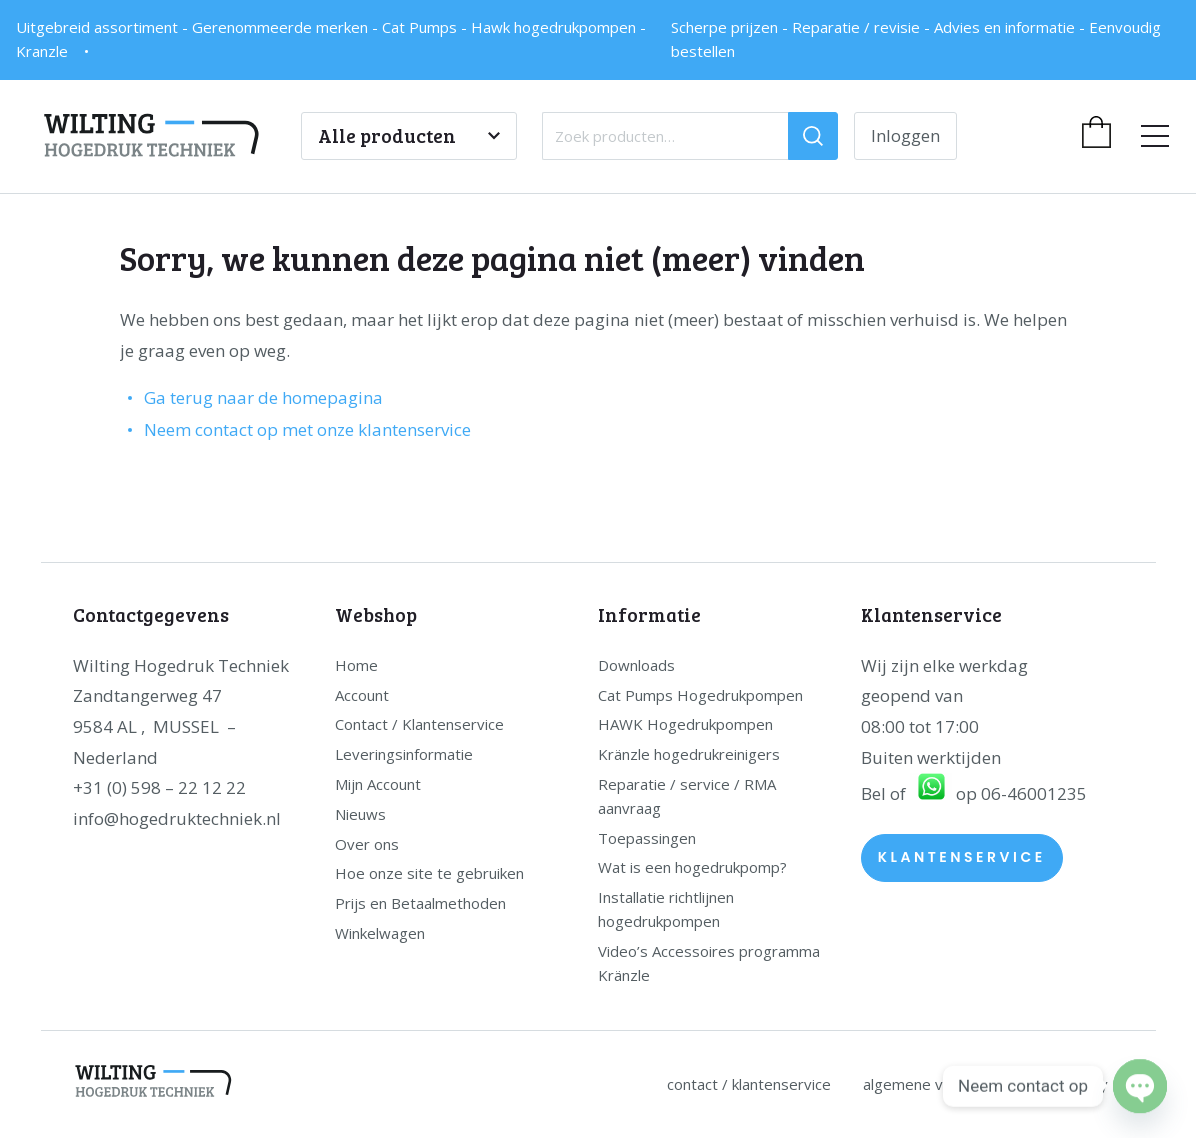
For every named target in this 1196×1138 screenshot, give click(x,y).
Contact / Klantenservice (419, 724)
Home (356, 665)
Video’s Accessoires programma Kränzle (709, 963)
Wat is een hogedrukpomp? (692, 867)
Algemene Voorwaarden (945, 1084)
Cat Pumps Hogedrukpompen (700, 695)
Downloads (636, 665)
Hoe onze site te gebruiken (429, 873)
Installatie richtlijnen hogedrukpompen (666, 909)
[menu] (1155, 136)
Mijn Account (378, 784)
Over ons (367, 844)
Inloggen (905, 135)
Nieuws (360, 814)
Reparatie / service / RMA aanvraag (687, 796)
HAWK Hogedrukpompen (685, 724)
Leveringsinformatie (404, 754)
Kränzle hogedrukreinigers (689, 754)
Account (362, 695)
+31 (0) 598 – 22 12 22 (159, 787)
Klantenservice (962, 857)
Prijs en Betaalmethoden (420, 903)
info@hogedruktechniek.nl (177, 818)
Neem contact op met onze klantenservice (307, 429)
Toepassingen (647, 838)
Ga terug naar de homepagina (263, 397)
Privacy (1083, 1084)
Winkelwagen (380, 933)
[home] (171, 136)
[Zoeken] (813, 136)
